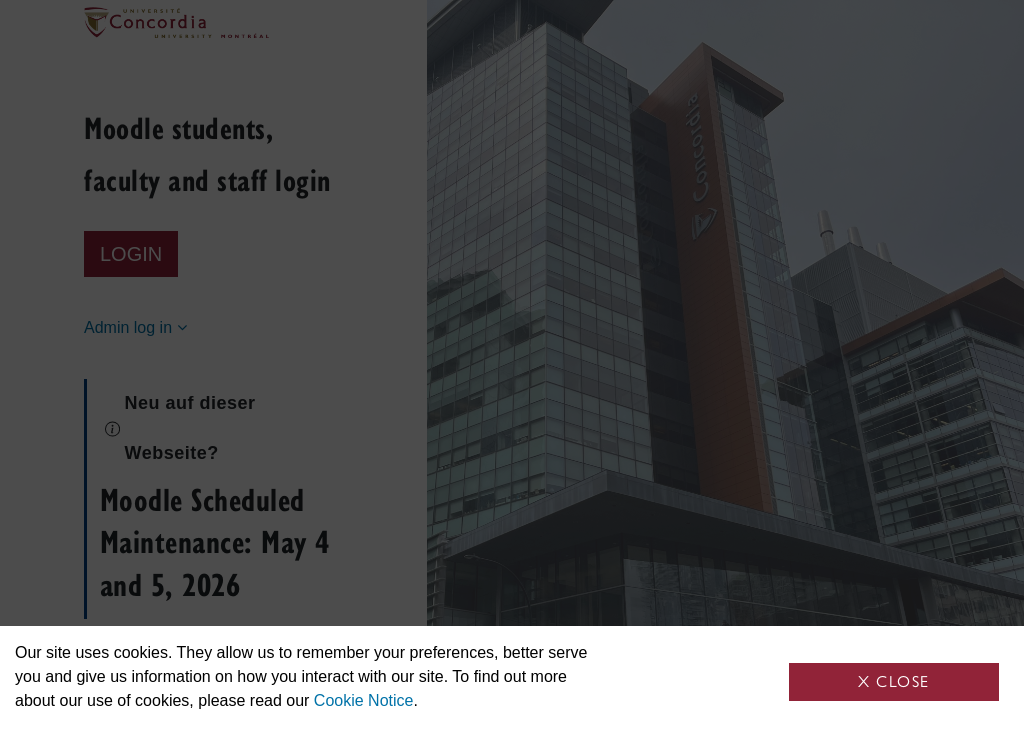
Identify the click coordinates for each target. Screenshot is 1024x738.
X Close (894, 681)
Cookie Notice (364, 700)
